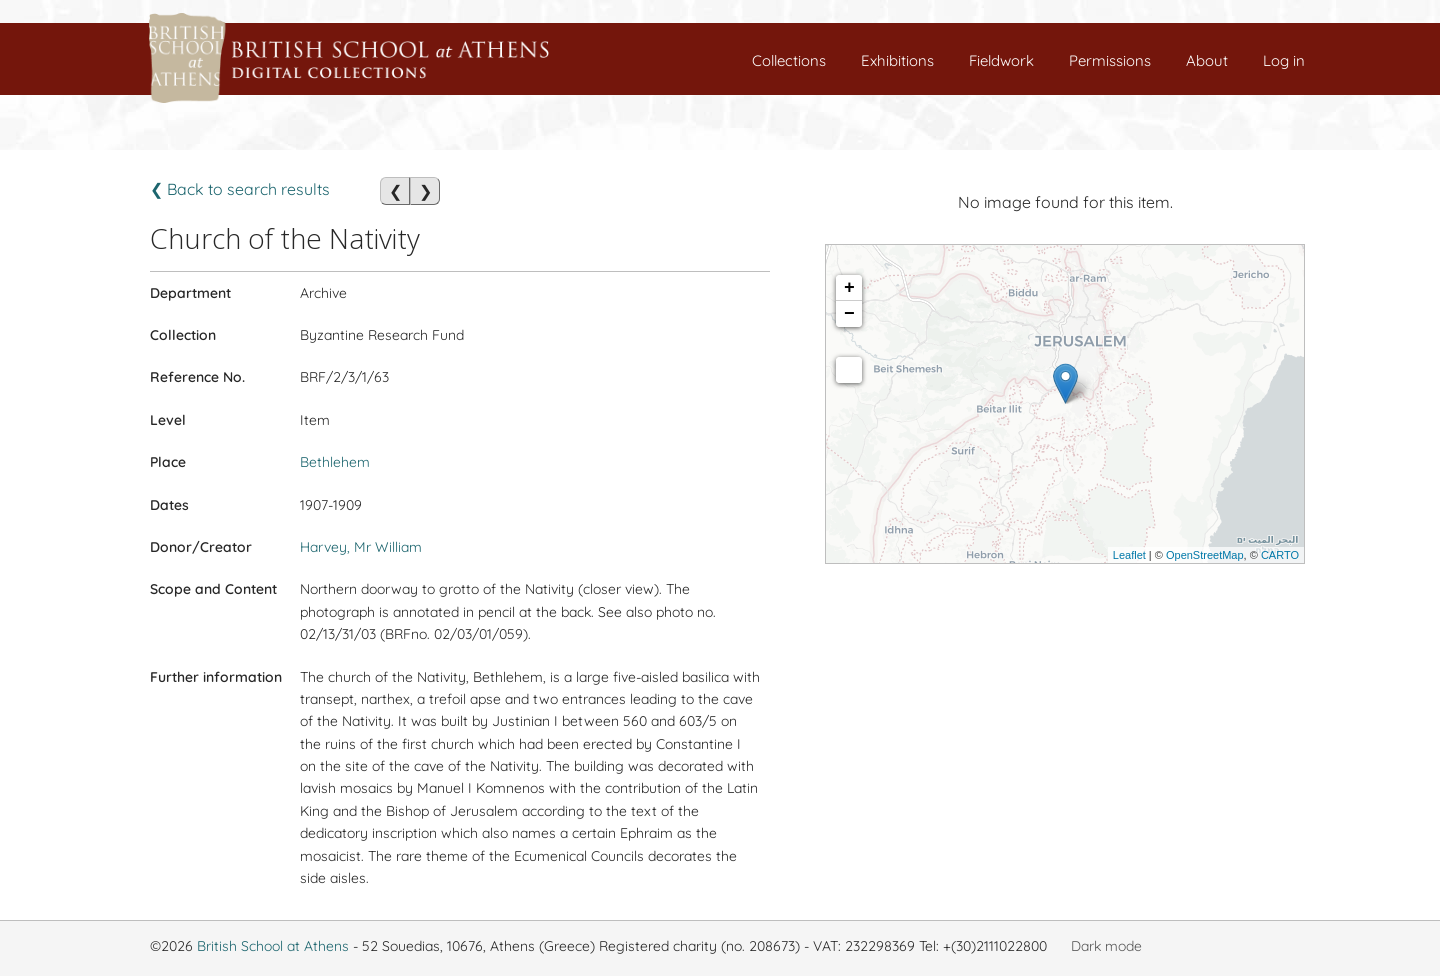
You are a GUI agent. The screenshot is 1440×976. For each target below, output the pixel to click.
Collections (789, 60)
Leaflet (1129, 555)
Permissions (1110, 60)
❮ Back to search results (240, 189)
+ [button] (849, 288)
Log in (1284, 60)
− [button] (849, 314)
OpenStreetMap (1205, 555)
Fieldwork (1001, 60)
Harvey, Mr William (361, 547)
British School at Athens (273, 946)
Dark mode (1106, 946)
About (1207, 60)
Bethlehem (335, 462)
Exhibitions (897, 60)
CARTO (1280, 555)
